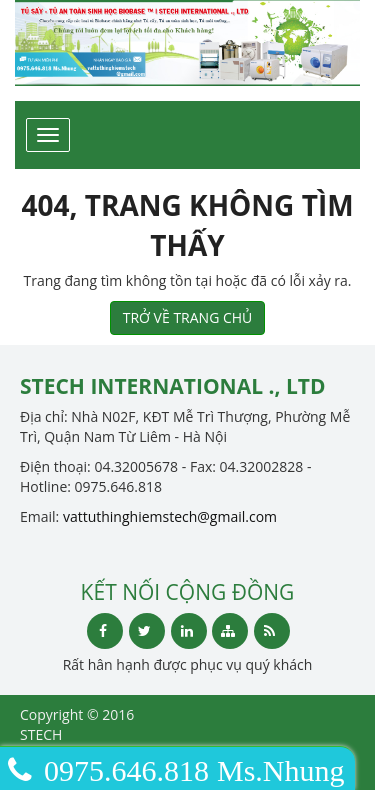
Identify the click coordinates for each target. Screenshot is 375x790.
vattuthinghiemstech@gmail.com (170, 516)
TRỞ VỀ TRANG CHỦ (188, 317)
